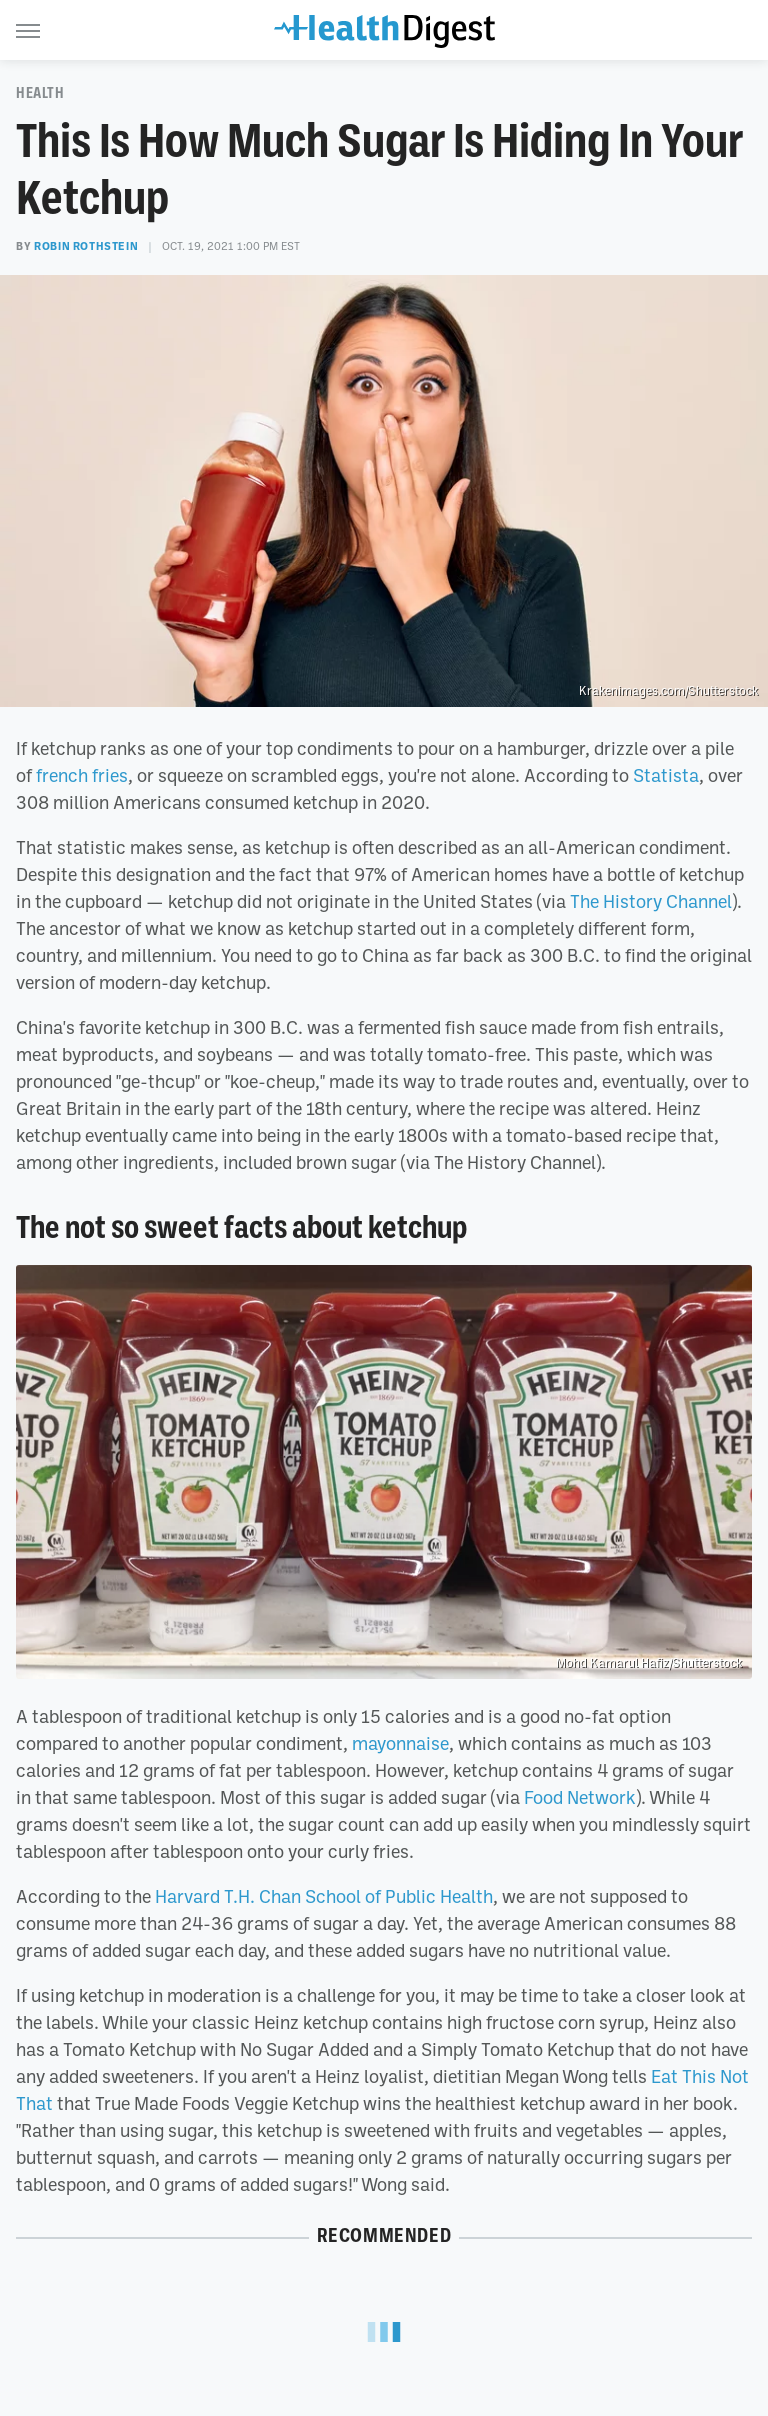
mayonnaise (400, 1743)
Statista (666, 775)
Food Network (580, 1797)
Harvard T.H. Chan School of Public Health (324, 1896)
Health (40, 93)
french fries (82, 775)
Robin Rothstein (86, 246)
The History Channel (651, 901)
